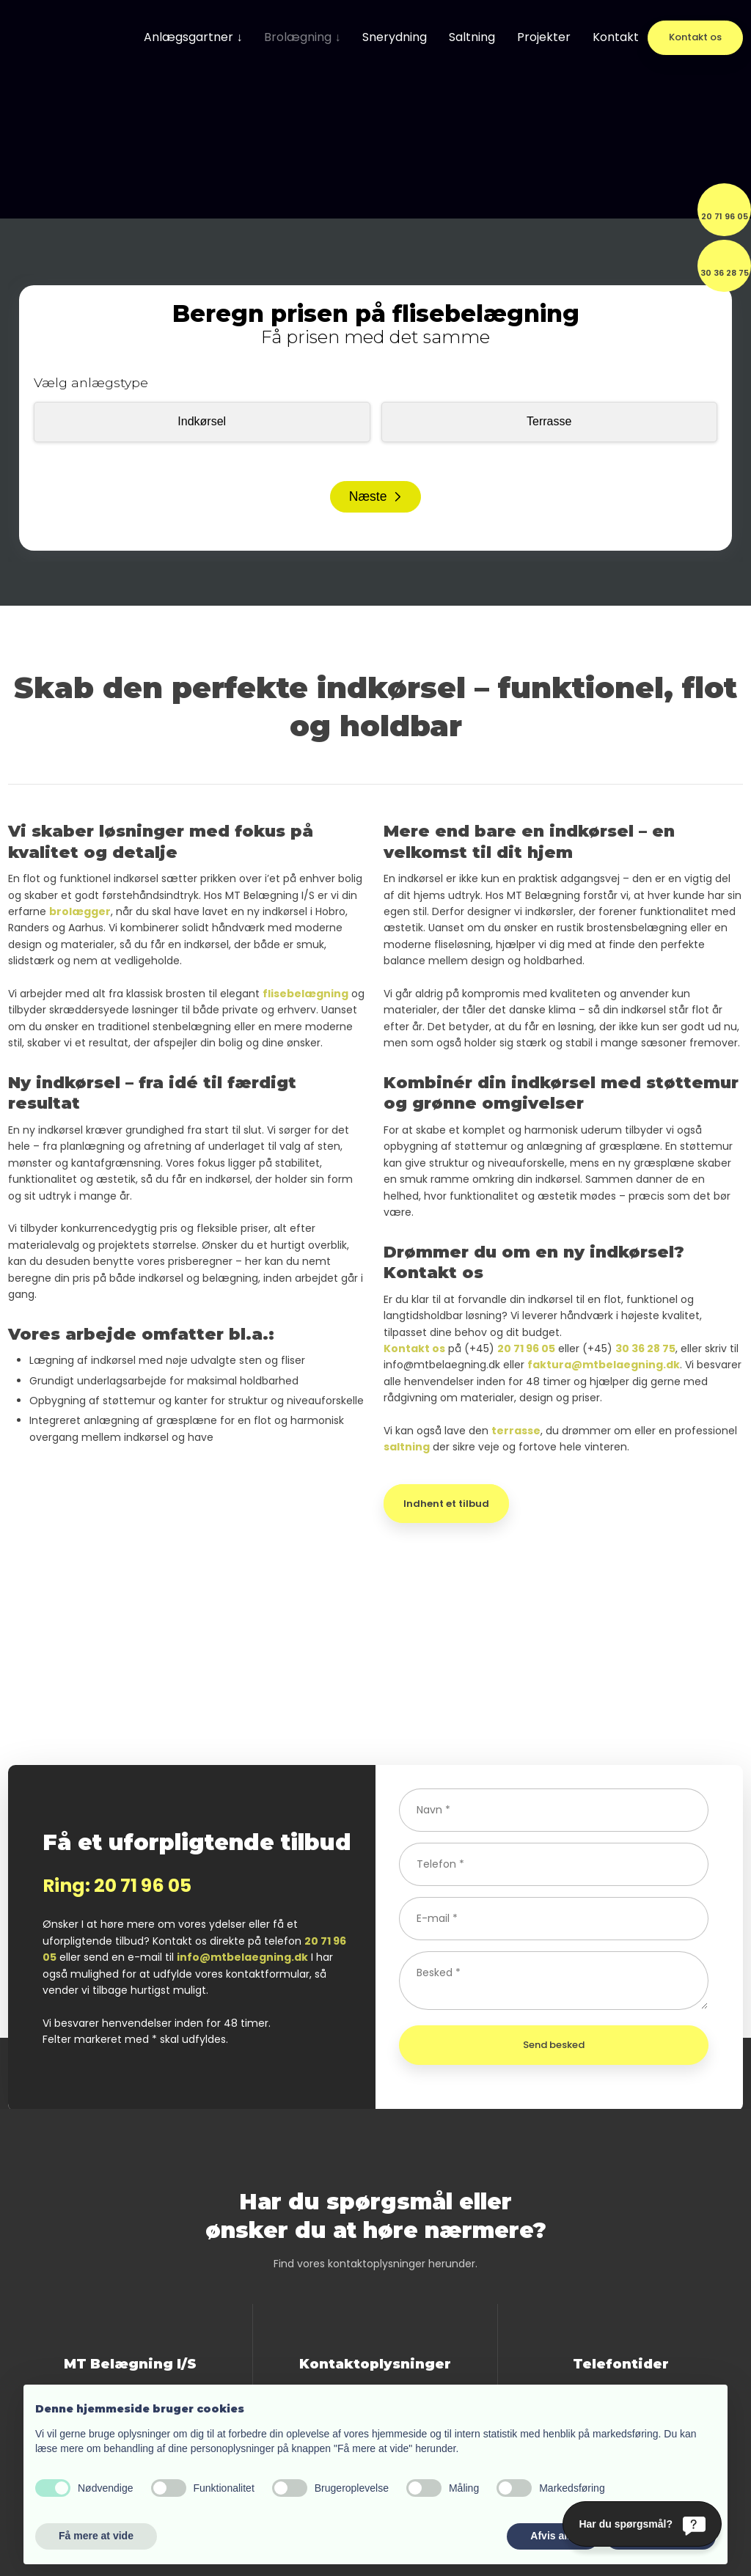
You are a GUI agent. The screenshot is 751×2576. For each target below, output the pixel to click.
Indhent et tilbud (446, 1504)
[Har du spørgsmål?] (642, 2524)
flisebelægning (305, 993)
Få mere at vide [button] (96, 2536)
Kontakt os (414, 1348)
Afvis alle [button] (552, 2536)
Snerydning (394, 37)
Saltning (472, 37)
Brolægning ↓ (302, 37)
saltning (407, 1446)
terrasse (516, 1430)
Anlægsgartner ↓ (193, 37)
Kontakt (616, 37)
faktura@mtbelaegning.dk (603, 1364)
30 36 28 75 (645, 1348)
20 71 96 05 (526, 1348)
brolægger (80, 911)
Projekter (544, 37)
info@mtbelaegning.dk (242, 1957)
